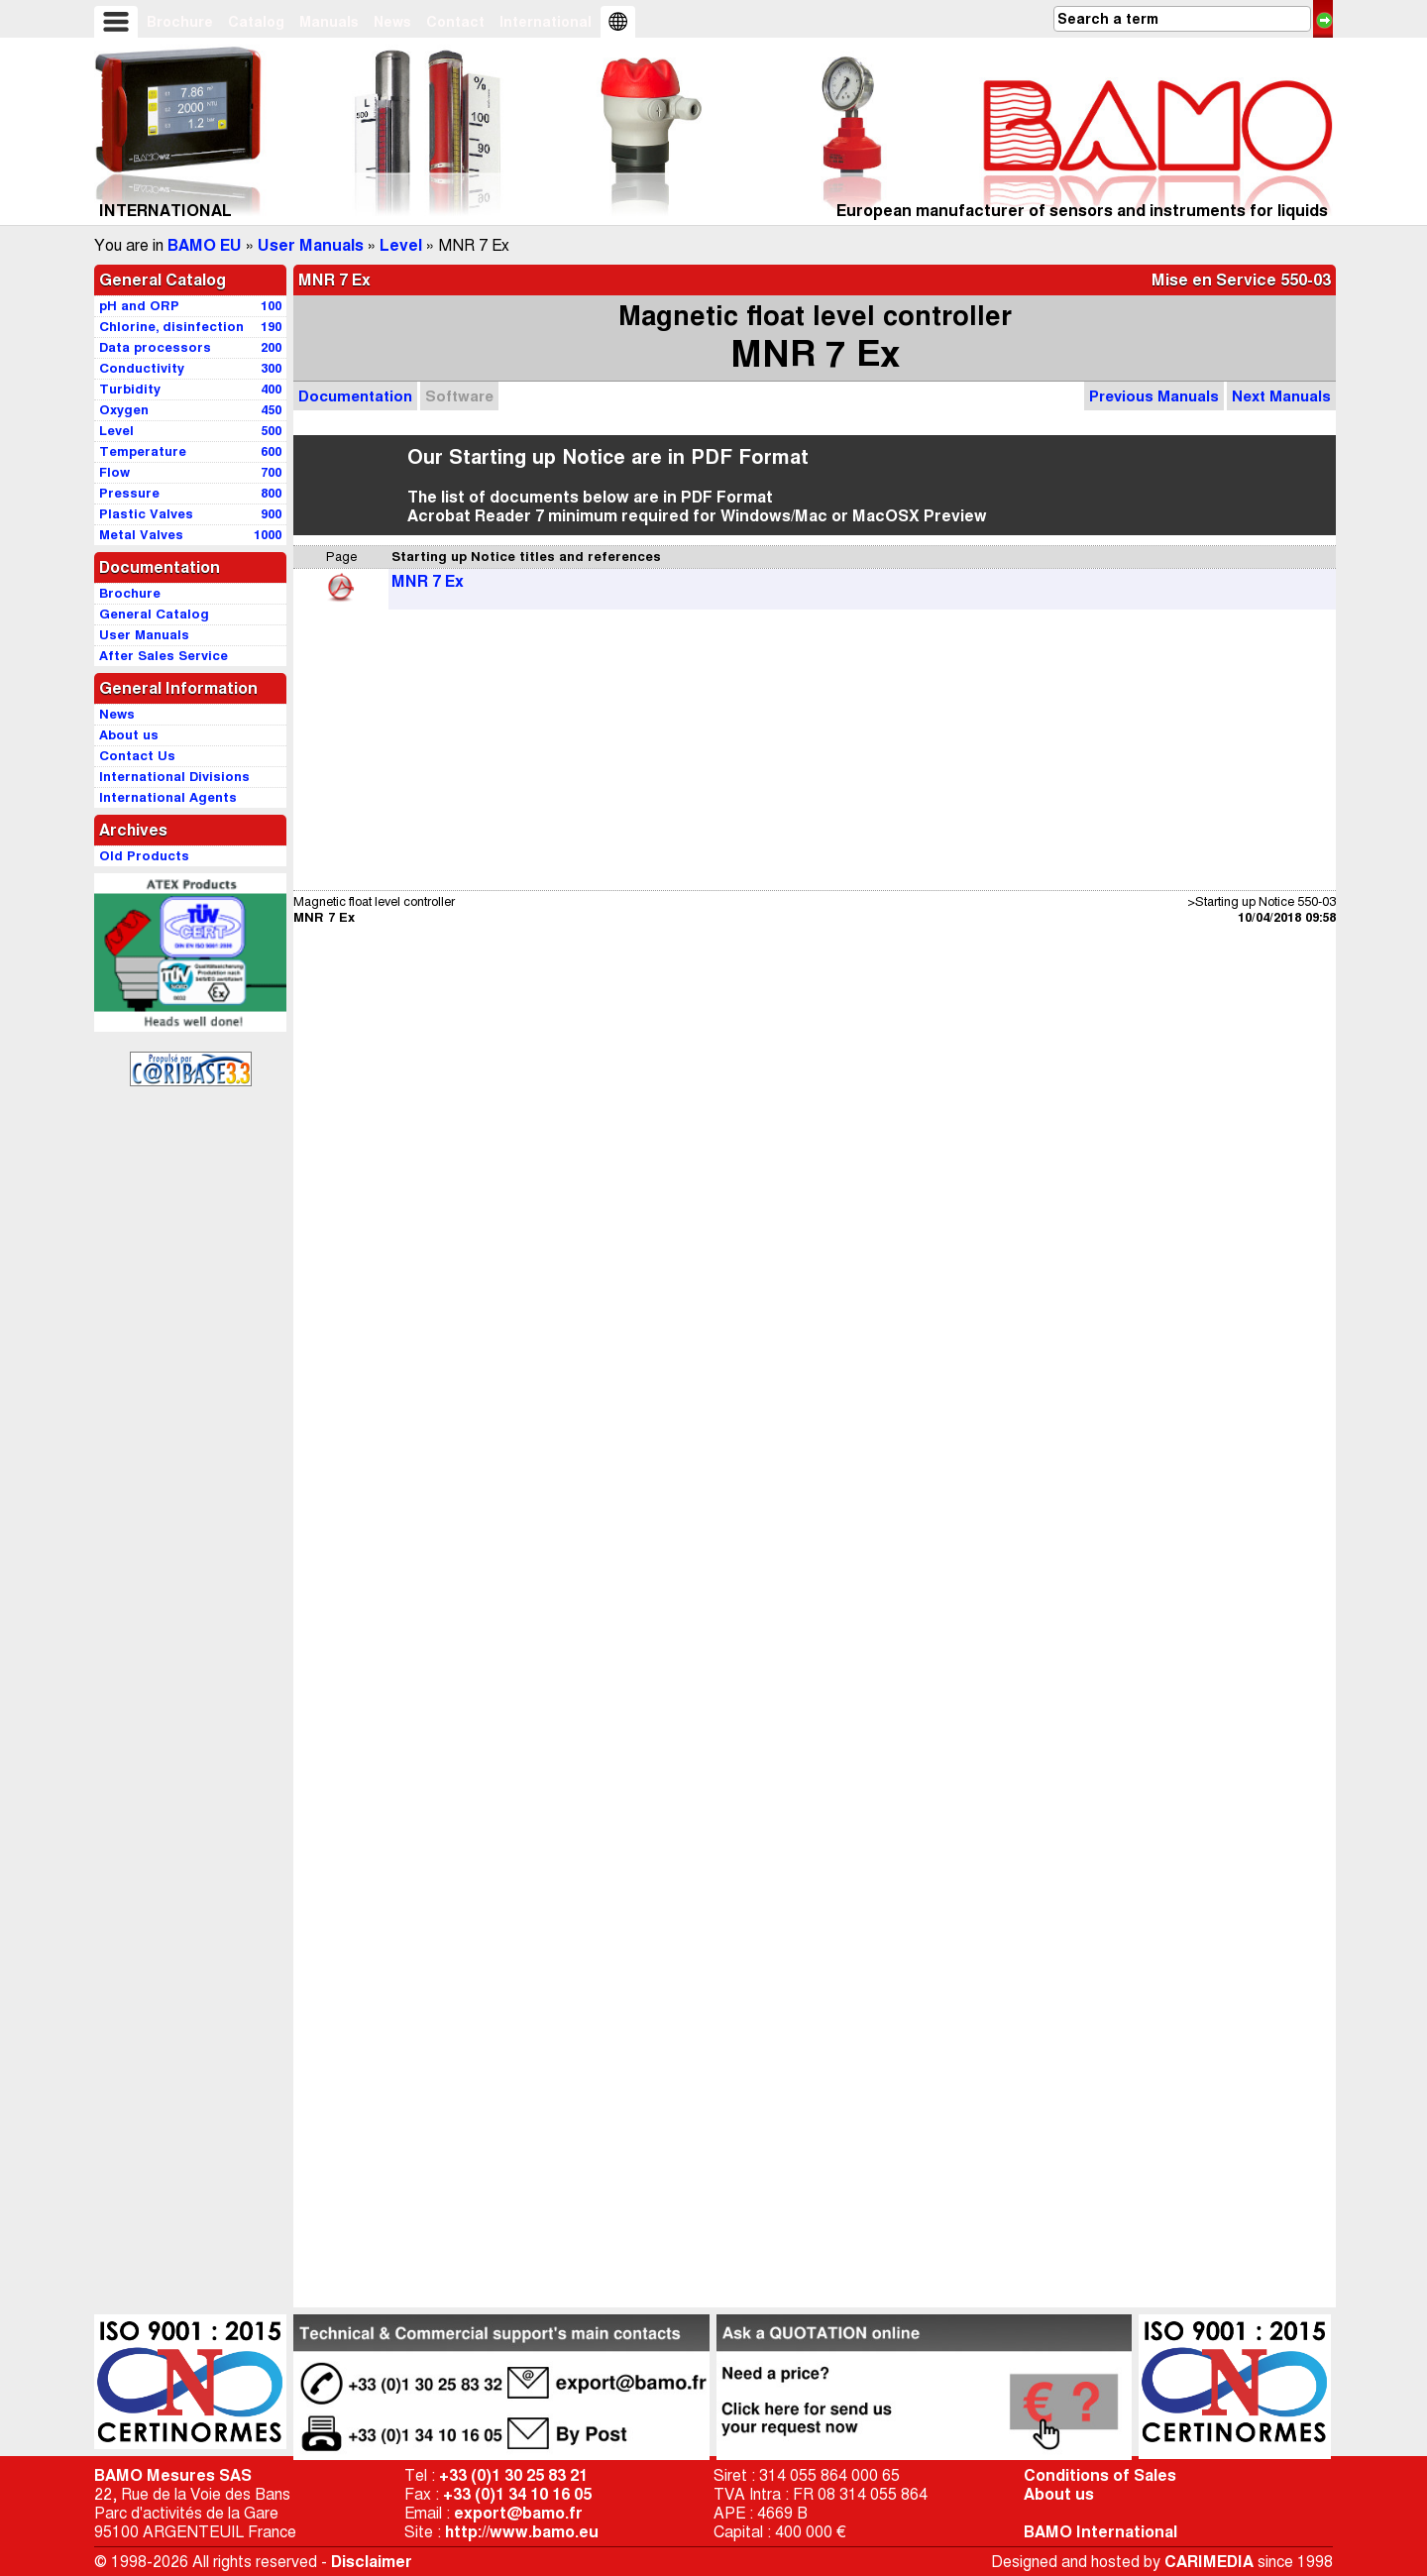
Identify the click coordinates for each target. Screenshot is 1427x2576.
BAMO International (1100, 2531)
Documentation (355, 396)
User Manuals (311, 245)
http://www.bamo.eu (522, 2531)
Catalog (256, 22)
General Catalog (162, 280)
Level (401, 245)
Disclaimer (371, 2561)
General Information (178, 688)
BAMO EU (204, 245)
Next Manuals (1281, 396)
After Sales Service (163, 655)
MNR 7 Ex (427, 581)
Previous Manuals (1154, 396)
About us (1059, 2494)
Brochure (180, 22)
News (392, 22)
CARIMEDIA (1209, 2561)
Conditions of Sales (1100, 2475)
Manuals (329, 22)
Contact (455, 22)
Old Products (144, 855)
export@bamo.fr (518, 2513)
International (545, 22)
